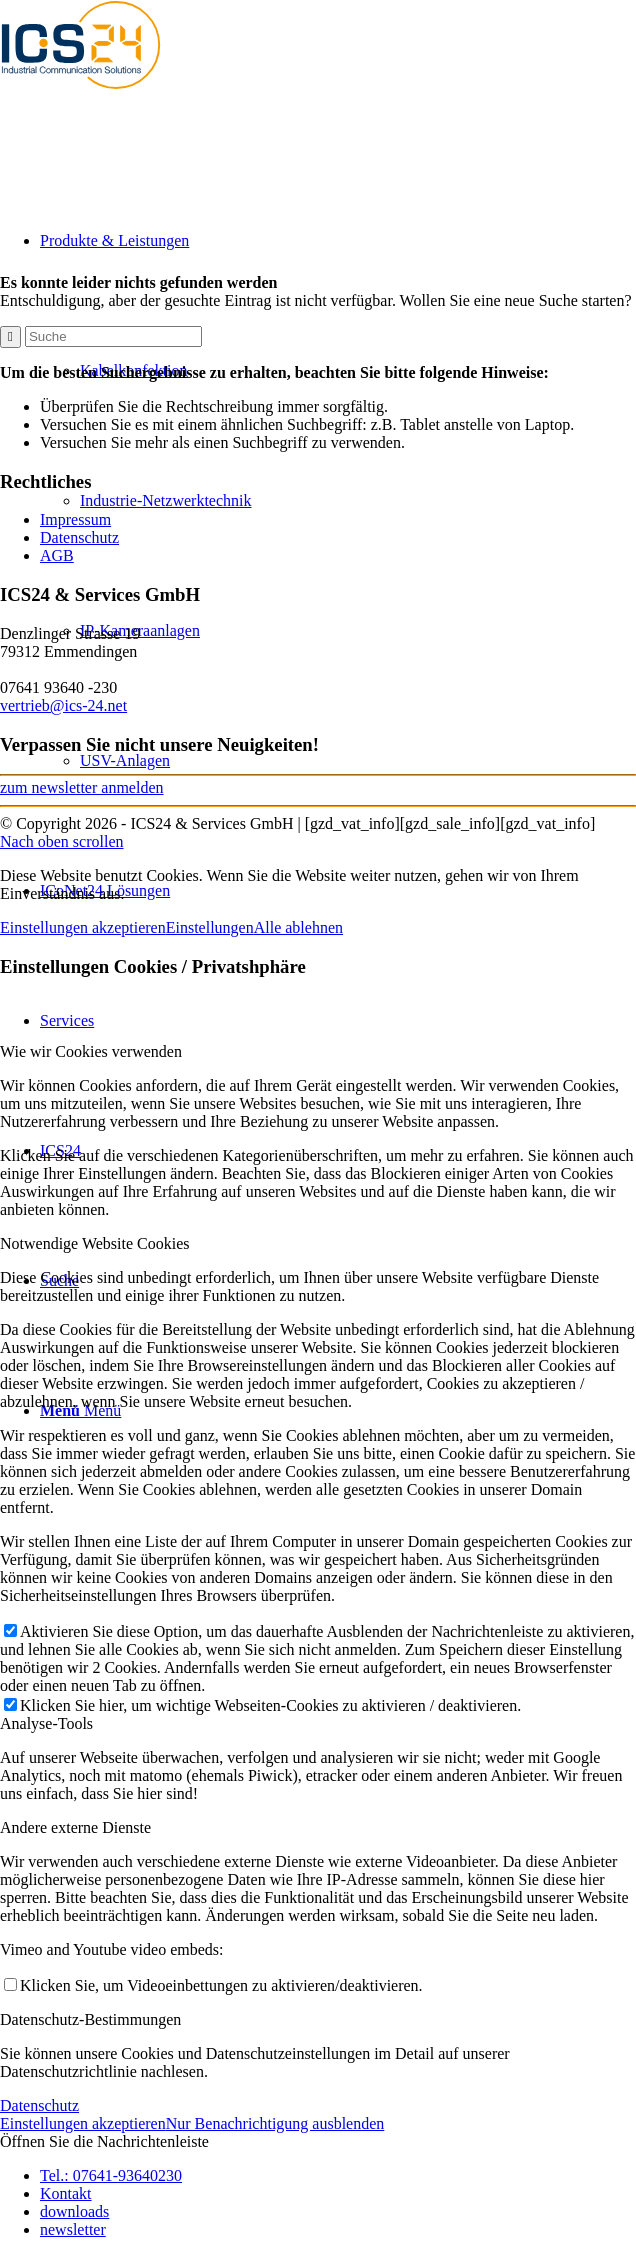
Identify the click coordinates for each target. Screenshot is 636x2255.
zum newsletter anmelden (82, 787)
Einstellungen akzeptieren (83, 927)
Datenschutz (79, 537)
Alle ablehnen (298, 927)
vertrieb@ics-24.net (63, 705)
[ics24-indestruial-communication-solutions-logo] (100, 94)
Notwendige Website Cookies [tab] (95, 1243)
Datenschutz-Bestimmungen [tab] (90, 2019)
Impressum (75, 519)
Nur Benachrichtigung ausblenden (275, 2123)
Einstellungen (210, 927)
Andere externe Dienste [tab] (75, 1827)
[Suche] (113, 336)
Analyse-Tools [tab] (46, 1723)
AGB (57, 555)
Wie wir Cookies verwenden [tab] (91, 1051)
